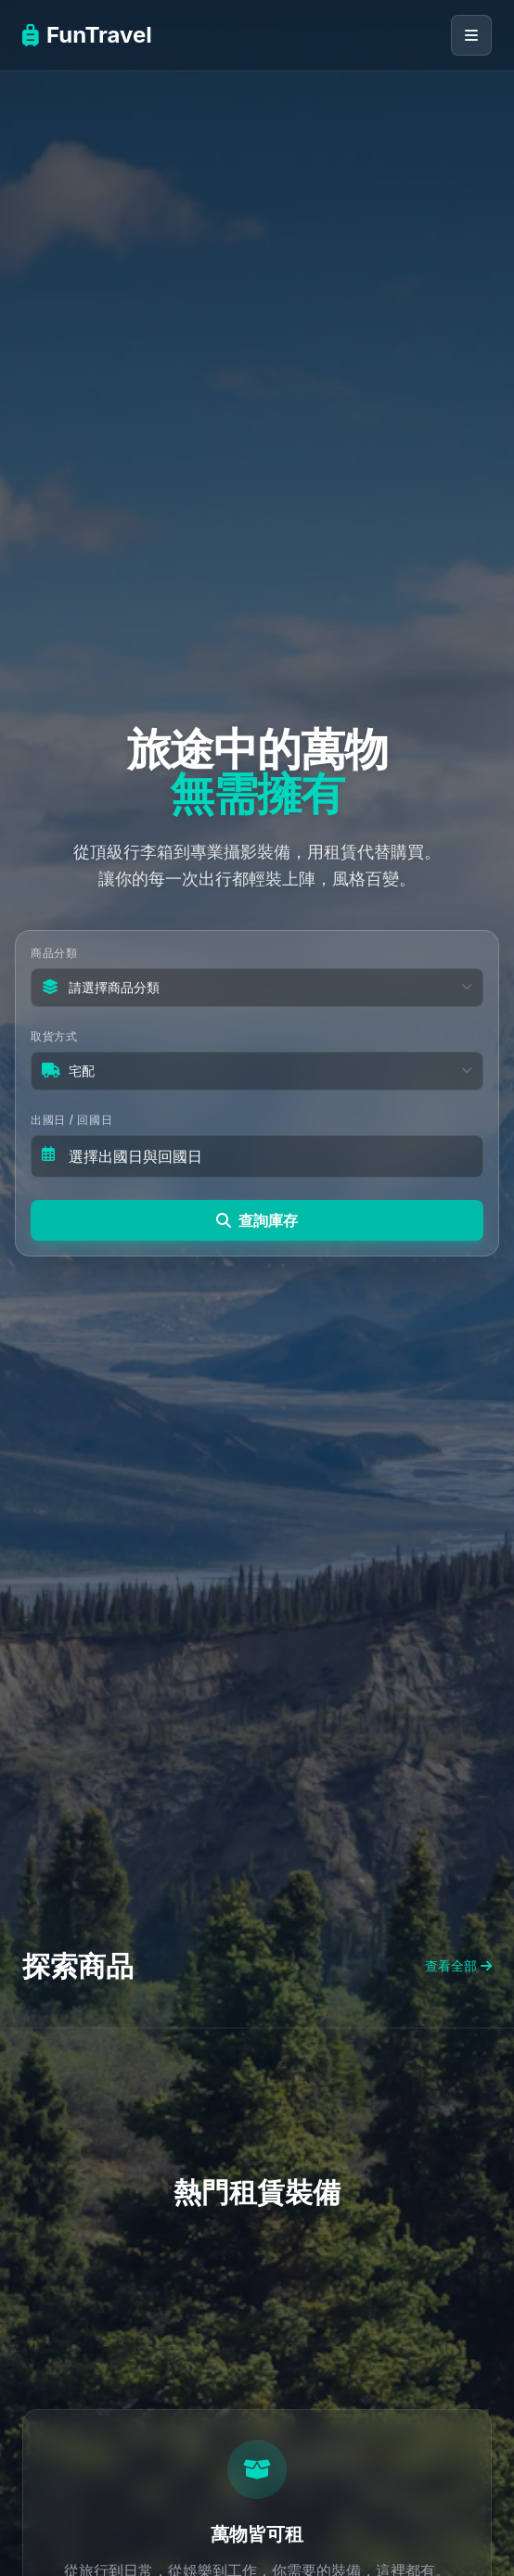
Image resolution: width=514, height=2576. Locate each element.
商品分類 (54, 953)
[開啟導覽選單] (471, 35)
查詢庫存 (257, 1220)
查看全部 (458, 1965)
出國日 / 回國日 (71, 1120)
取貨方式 (54, 1036)
